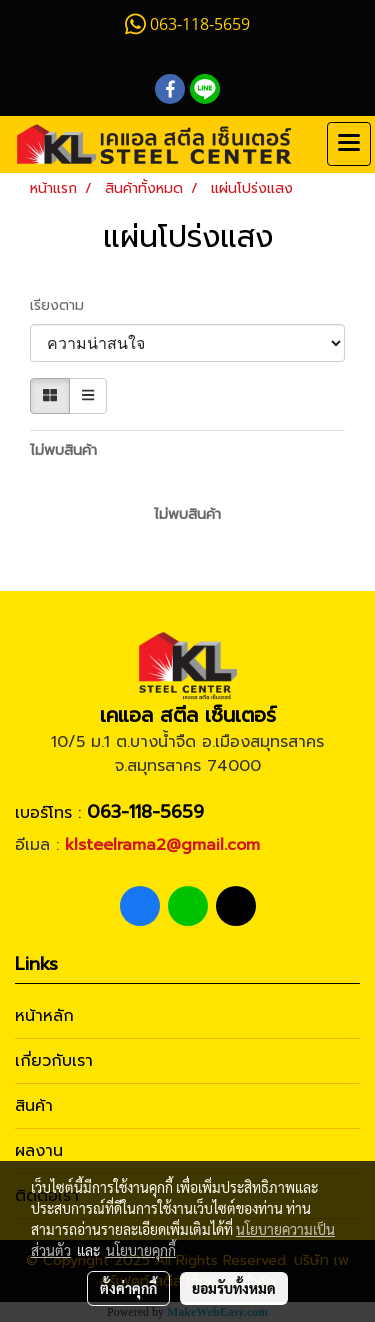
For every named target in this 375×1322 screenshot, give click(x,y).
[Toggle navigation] (349, 144)
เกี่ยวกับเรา (54, 1061)
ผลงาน (39, 1151)
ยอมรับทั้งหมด (234, 1288)
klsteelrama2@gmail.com (162, 845)
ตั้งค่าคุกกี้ (128, 1288)
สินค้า (34, 1106)
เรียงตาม (64, 305)
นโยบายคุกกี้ (141, 1250)
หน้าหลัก (44, 1016)
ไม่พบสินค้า (63, 450)
